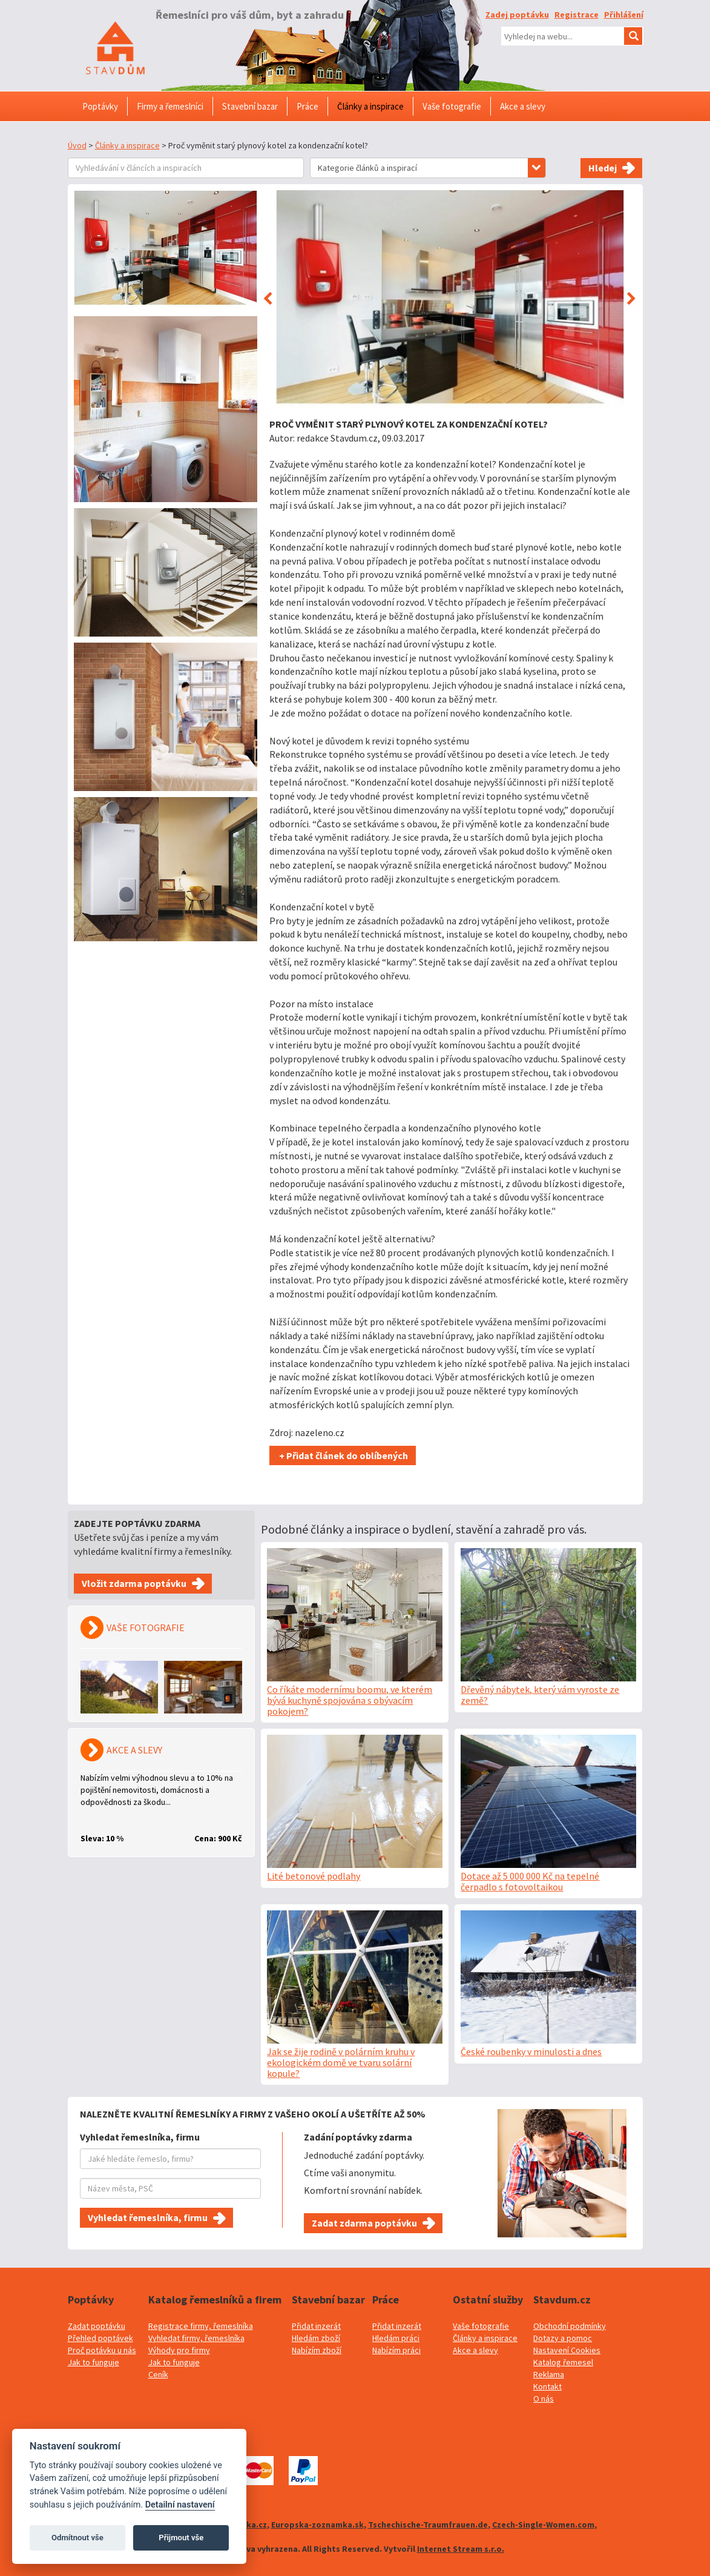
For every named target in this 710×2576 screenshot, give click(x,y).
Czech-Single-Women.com (543, 2524)
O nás (543, 2398)
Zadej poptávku (517, 14)
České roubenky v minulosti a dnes (531, 2051)
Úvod (77, 145)
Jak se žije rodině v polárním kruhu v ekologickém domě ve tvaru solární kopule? (341, 2062)
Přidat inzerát (316, 2325)
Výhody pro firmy (179, 2350)
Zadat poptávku (96, 2325)
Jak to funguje (93, 2362)
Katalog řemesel (563, 2362)
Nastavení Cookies (566, 2350)
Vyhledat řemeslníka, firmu (148, 2217)
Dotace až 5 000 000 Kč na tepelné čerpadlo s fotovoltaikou (530, 1881)
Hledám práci (395, 2338)
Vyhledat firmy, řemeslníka (196, 2338)
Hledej (602, 168)
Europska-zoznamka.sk (317, 2524)
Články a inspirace (127, 145)
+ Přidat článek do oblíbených (342, 1455)
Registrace (576, 14)
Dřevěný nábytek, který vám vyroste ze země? (540, 1694)
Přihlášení (623, 14)
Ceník (158, 2374)
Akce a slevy (475, 2350)
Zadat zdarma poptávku (364, 2223)
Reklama (548, 2374)
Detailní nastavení (180, 2505)
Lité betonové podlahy (313, 1876)
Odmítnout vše (77, 2537)
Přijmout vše (181, 2537)
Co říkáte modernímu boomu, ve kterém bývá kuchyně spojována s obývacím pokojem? (349, 1700)
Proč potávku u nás (102, 2350)
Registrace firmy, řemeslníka (200, 2325)
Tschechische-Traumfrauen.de (428, 2524)
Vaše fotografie (481, 2325)
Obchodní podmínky (569, 2325)
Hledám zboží (316, 2338)
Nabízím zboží (316, 2350)
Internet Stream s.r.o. (460, 2548)
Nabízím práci (396, 2350)
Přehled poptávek (100, 2338)
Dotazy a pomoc (562, 2338)
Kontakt (547, 2386)
